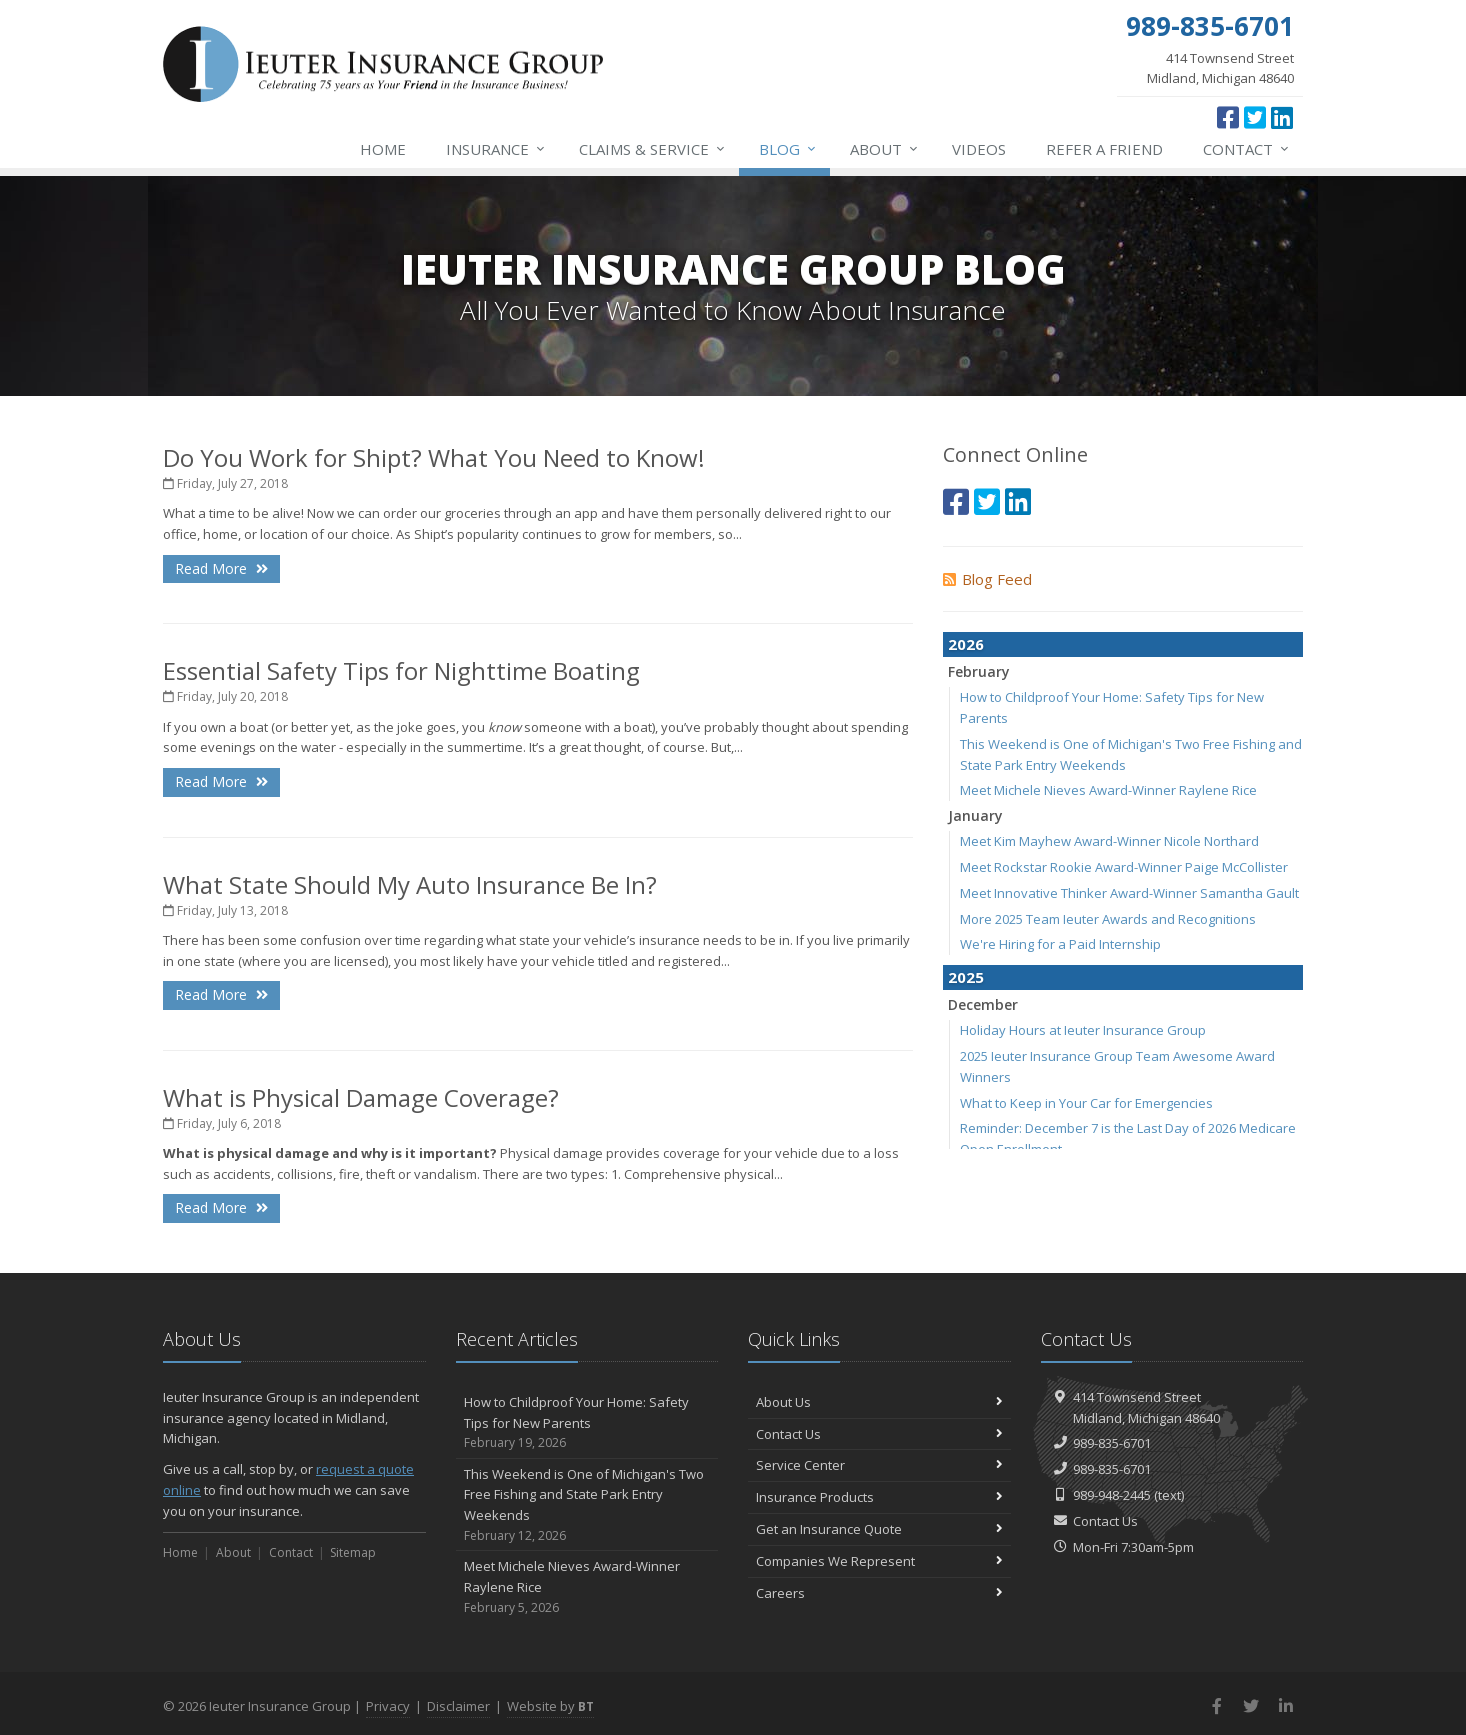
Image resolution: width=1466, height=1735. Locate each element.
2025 (966, 977)
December (983, 1004)
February (979, 671)
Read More (221, 568)
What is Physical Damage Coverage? (361, 1097)
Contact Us (879, 1434)
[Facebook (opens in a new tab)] (1228, 117)
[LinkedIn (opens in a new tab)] (1282, 117)
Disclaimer (458, 1706)
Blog (788, 149)
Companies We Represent (879, 1561)
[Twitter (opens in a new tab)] (1255, 117)
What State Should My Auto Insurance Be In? (410, 884)
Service (653, 149)
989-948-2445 (1112, 1495)
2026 (966, 644)
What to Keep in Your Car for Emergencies (1086, 1103)
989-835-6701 (1112, 1443)
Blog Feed (987, 579)
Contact (1247, 149)
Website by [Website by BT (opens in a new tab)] (550, 1706)
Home (383, 149)
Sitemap (353, 1552)
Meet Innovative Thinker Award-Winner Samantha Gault (1129, 893)
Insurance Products (879, 1497)
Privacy (388, 1706)
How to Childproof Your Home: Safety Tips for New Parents (587, 1423)
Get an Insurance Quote (879, 1529)
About (885, 149)
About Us (879, 1402)
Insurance (496, 149)
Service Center (879, 1465)
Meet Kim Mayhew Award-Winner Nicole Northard (1109, 841)
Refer (1104, 149)
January (975, 815)
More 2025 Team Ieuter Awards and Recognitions (1108, 919)
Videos (979, 149)
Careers (879, 1593)
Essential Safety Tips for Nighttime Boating (401, 670)
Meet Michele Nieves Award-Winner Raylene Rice (1108, 790)
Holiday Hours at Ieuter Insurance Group (1083, 1030)
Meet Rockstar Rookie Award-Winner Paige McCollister (1124, 867)
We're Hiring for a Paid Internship (1060, 944)
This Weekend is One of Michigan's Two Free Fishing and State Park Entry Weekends (587, 1505)
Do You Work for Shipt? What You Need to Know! (434, 457)
